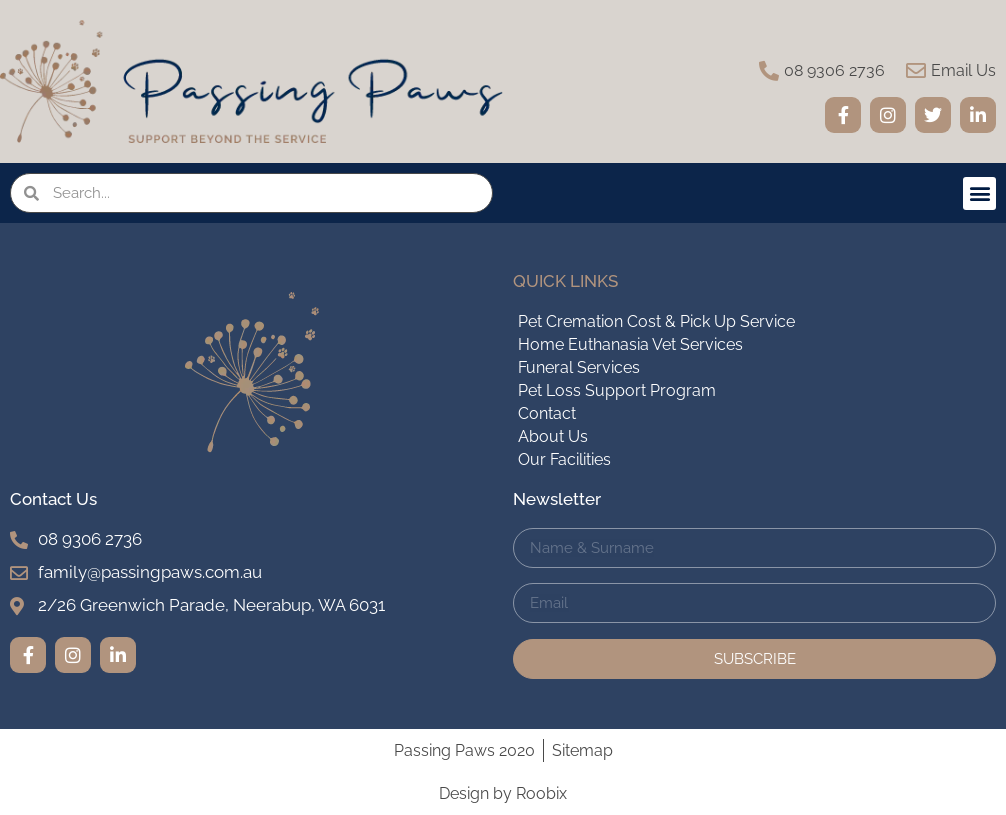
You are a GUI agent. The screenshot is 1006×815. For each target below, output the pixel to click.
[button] (979, 193)
